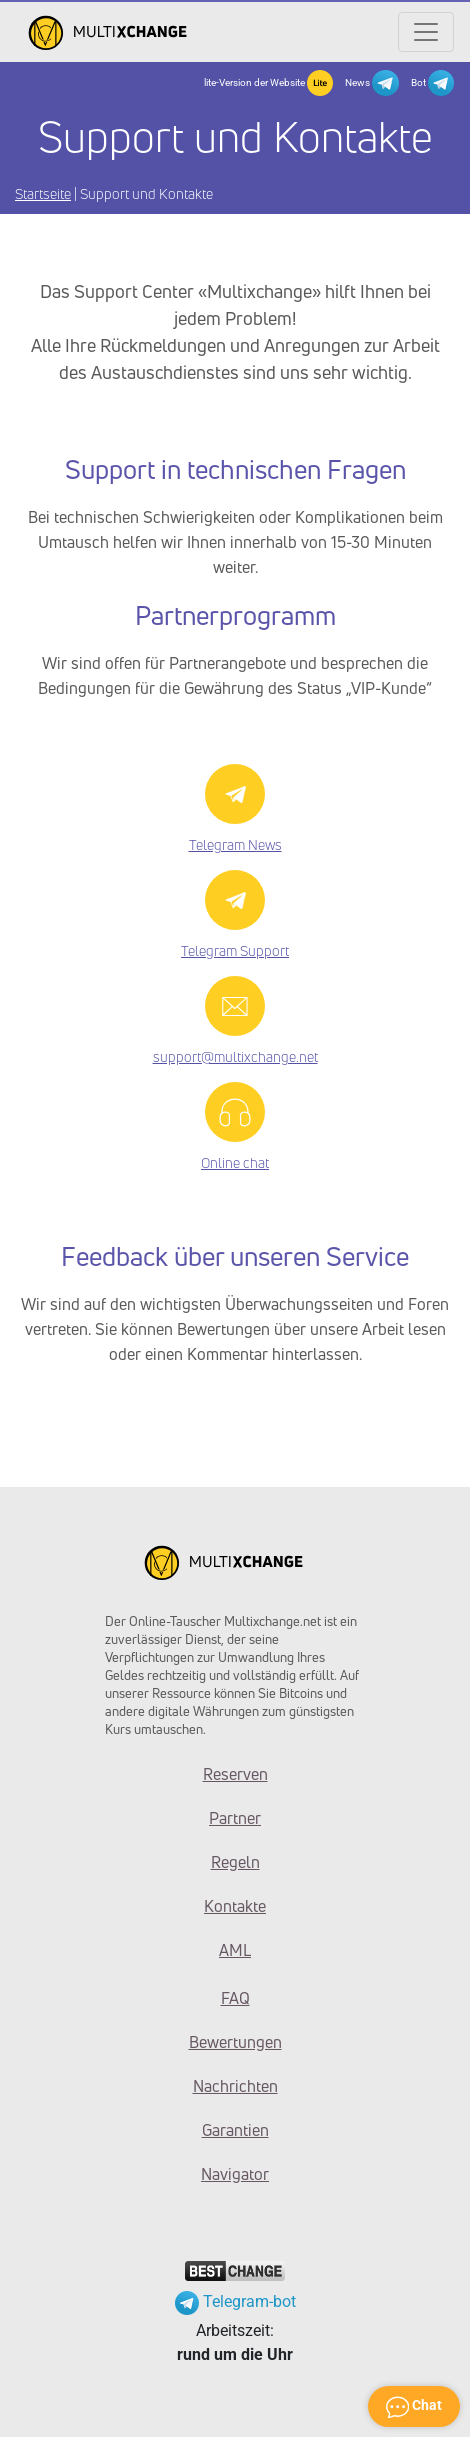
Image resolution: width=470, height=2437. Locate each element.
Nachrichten (235, 2086)
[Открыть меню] (426, 32)
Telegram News (235, 844)
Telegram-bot (235, 2301)
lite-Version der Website (268, 83)
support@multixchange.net (235, 1056)
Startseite (43, 193)
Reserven (235, 1774)
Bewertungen (235, 2042)
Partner (235, 1818)
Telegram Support (235, 950)
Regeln (235, 1862)
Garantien (235, 2130)
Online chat (235, 1162)
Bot (432, 83)
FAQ (235, 1998)
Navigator (235, 2174)
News (371, 83)
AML (235, 1950)
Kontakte (235, 1906)
